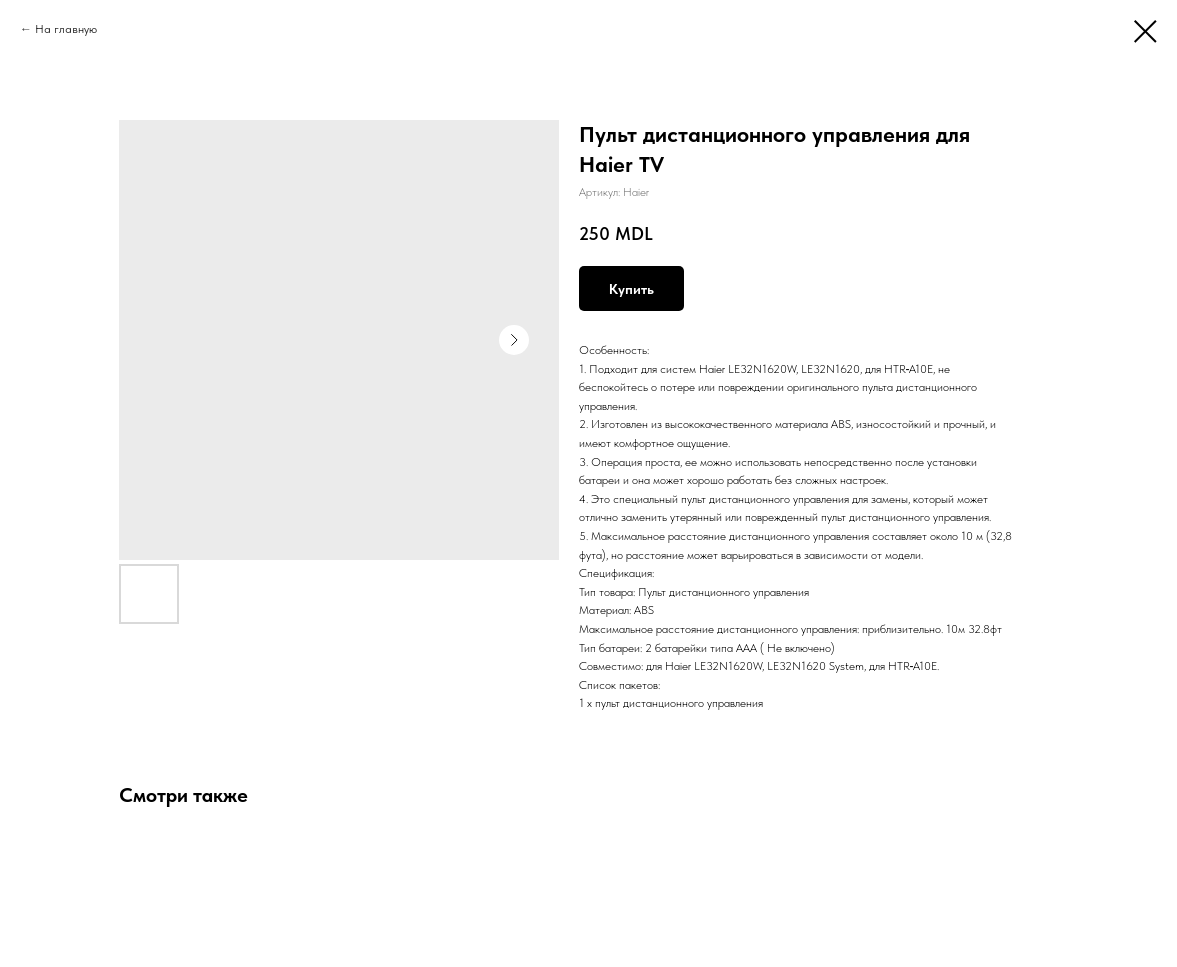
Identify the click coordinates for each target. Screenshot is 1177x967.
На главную (66, 29)
